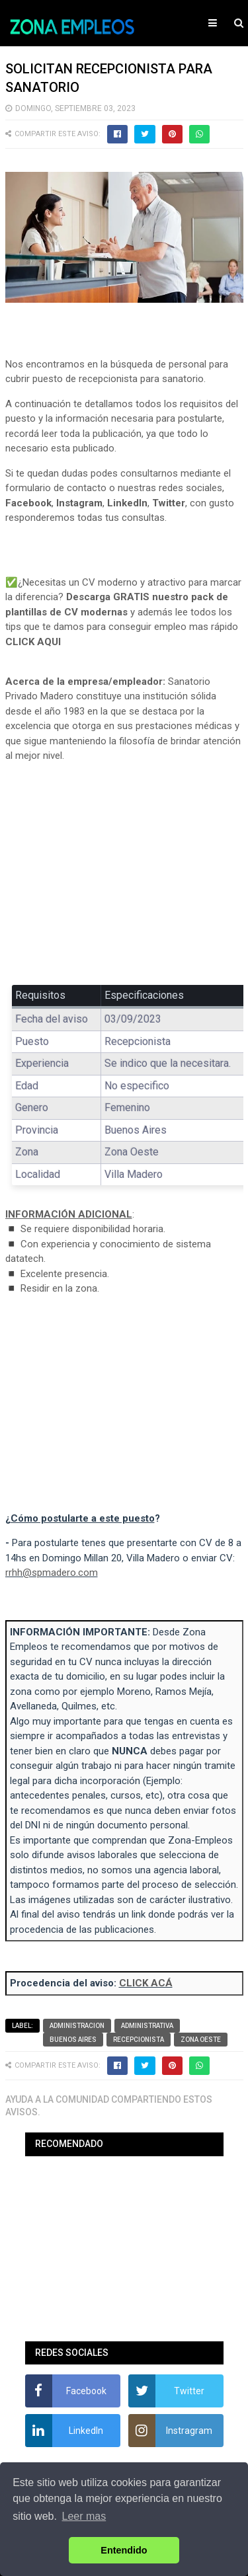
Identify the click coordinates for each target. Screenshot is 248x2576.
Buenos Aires (73, 2039)
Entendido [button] (124, 2550)
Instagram (79, 503)
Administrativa (147, 2025)
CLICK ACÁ (146, 1983)
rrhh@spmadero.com (51, 1573)
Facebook (28, 503)
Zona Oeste (201, 2039)
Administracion (77, 2025)
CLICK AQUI (33, 642)
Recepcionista (138, 2039)
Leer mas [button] (84, 2516)
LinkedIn (127, 503)
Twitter (168, 503)
